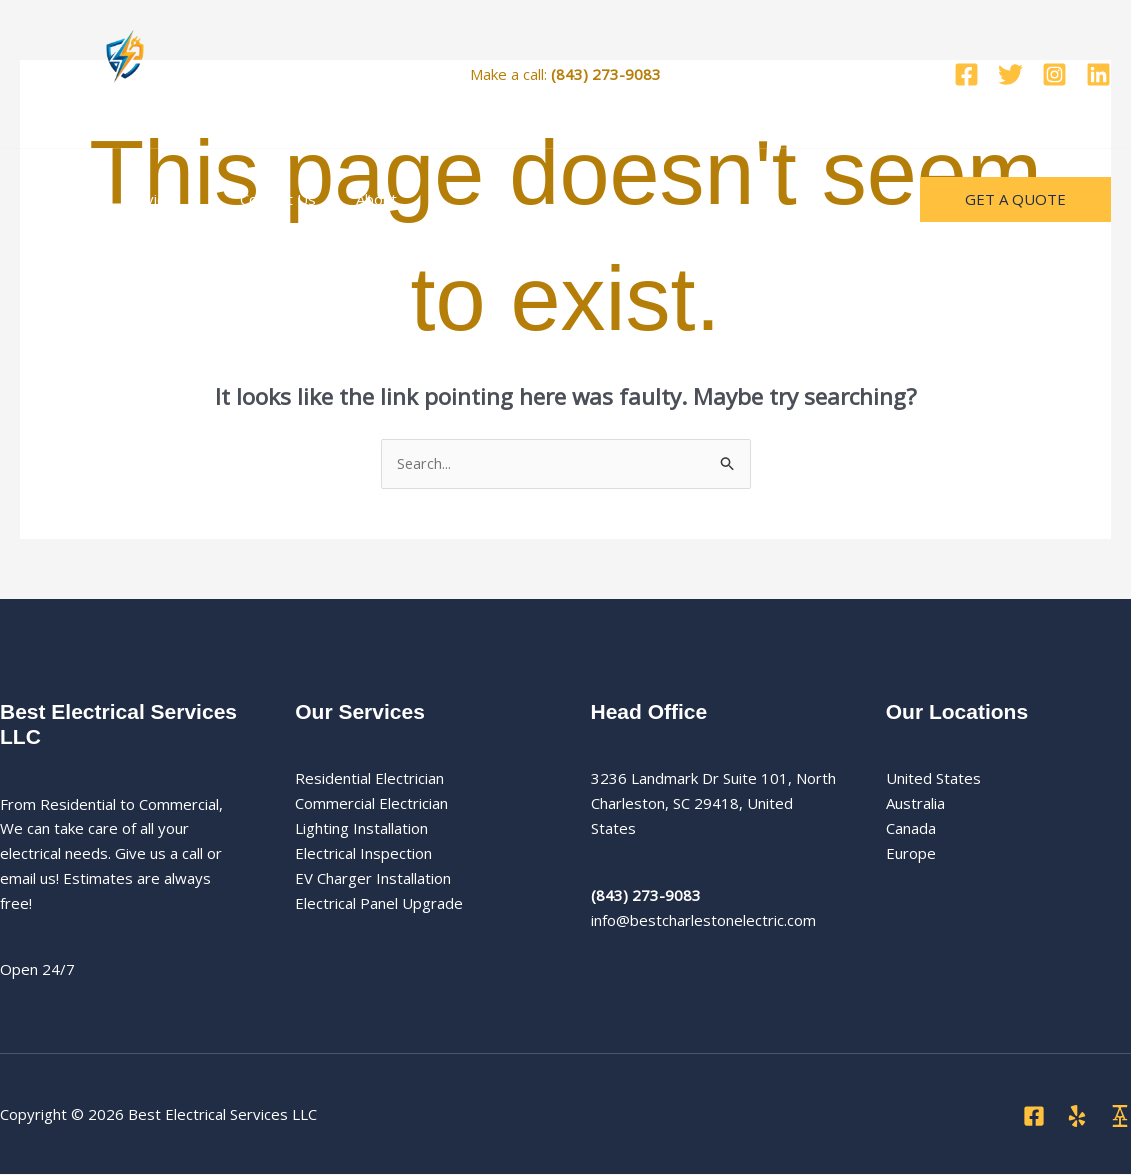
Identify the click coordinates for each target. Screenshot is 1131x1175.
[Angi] (1120, 1117)
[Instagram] (1054, 74)
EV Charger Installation (373, 878)
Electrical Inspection (363, 854)
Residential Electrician (369, 779)
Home (56, 199)
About (341, 199)
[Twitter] (1010, 74)
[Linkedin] (1098, 74)
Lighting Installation (361, 829)
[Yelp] (1077, 1117)
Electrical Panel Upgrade (379, 903)
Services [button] (146, 199)
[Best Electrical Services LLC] (125, 72)
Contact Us (253, 199)
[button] (175, 199)
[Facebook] (966, 74)
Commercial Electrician (371, 804)
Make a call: (565, 74)
